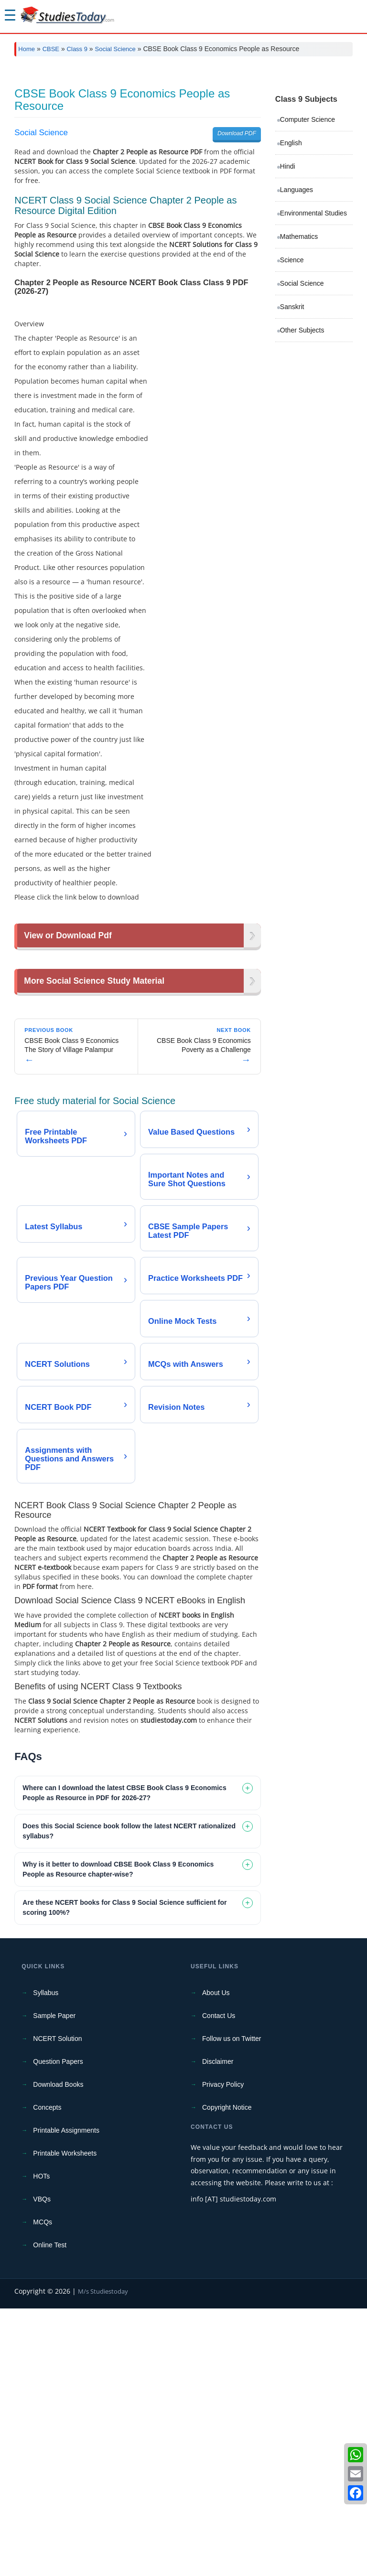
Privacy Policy (223, 2352)
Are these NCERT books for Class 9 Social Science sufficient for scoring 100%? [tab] (124, 2175)
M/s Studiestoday (103, 2559)
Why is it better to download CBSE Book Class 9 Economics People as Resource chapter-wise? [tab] (118, 2137)
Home (26, 49)
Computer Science (307, 253)
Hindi (287, 300)
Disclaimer (217, 2329)
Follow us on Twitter (231, 2306)
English (291, 276)
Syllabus (45, 2260)
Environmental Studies (313, 347)
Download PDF (236, 267)
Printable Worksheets (65, 2421)
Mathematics (299, 370)
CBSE (51, 49)
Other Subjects (302, 464)
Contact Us (218, 2283)
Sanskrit (292, 440)
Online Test (49, 2512)
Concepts (47, 2375)
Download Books (58, 2352)
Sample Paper (54, 2283)
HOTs (41, 2443)
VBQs (42, 2466)
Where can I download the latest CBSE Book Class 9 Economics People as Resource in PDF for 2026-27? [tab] (124, 2060)
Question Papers (58, 2329)
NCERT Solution (57, 2306)
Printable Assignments (66, 2398)
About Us (216, 2260)
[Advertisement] (183, 135)
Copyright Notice (227, 2375)
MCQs (42, 2489)
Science (292, 393)
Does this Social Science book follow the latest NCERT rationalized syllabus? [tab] (129, 2098)
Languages (296, 323)
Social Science (115, 49)
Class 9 (77, 49)
